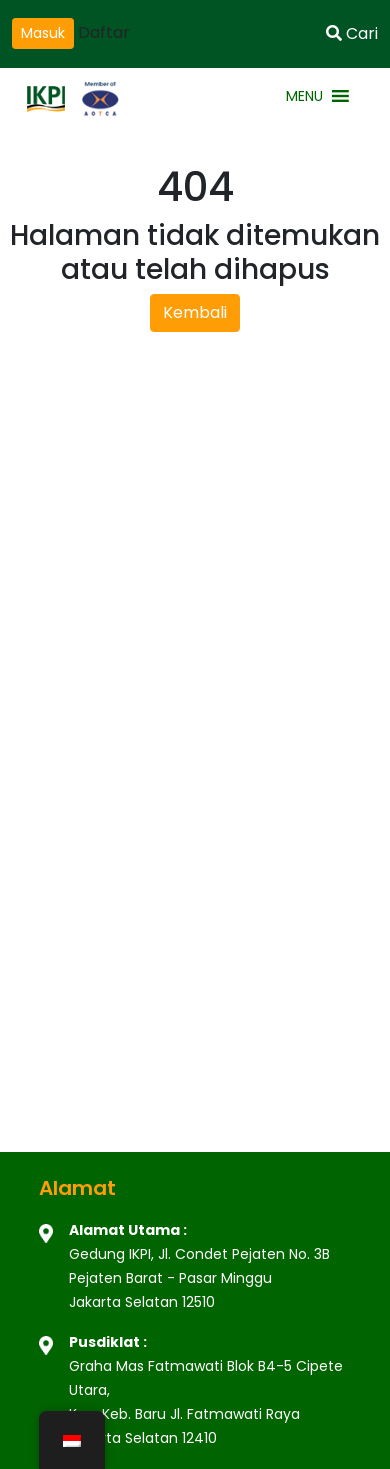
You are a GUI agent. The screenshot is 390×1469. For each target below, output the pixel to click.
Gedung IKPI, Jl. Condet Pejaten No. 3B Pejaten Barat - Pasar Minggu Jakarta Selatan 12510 (199, 1278)
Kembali (195, 312)
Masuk (43, 33)
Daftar (104, 32)
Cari (352, 33)
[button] (304, 96)
